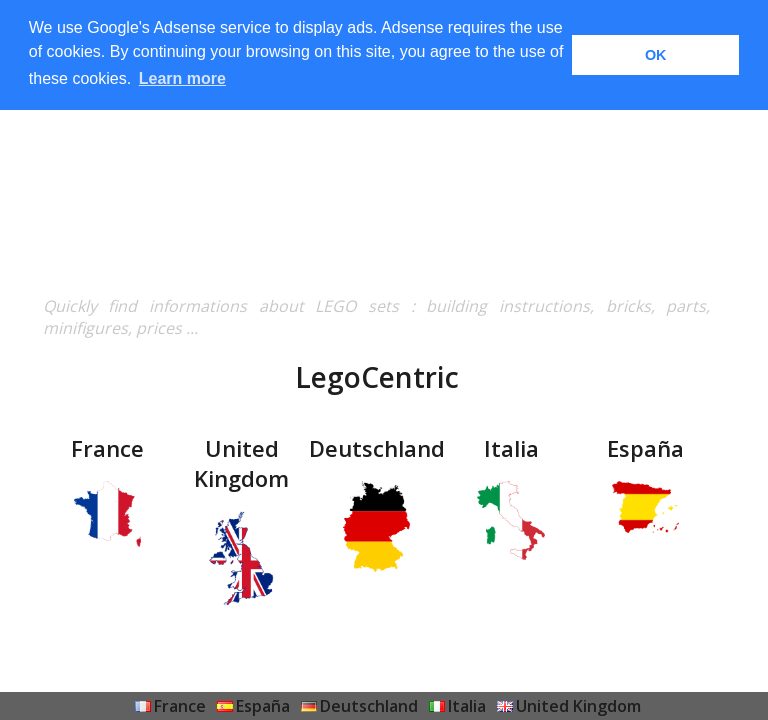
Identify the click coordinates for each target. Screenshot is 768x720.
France (180, 706)
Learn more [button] (182, 78)
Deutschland (369, 706)
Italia (467, 706)
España (263, 706)
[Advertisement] (376, 155)
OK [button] (656, 55)
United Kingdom (578, 706)
